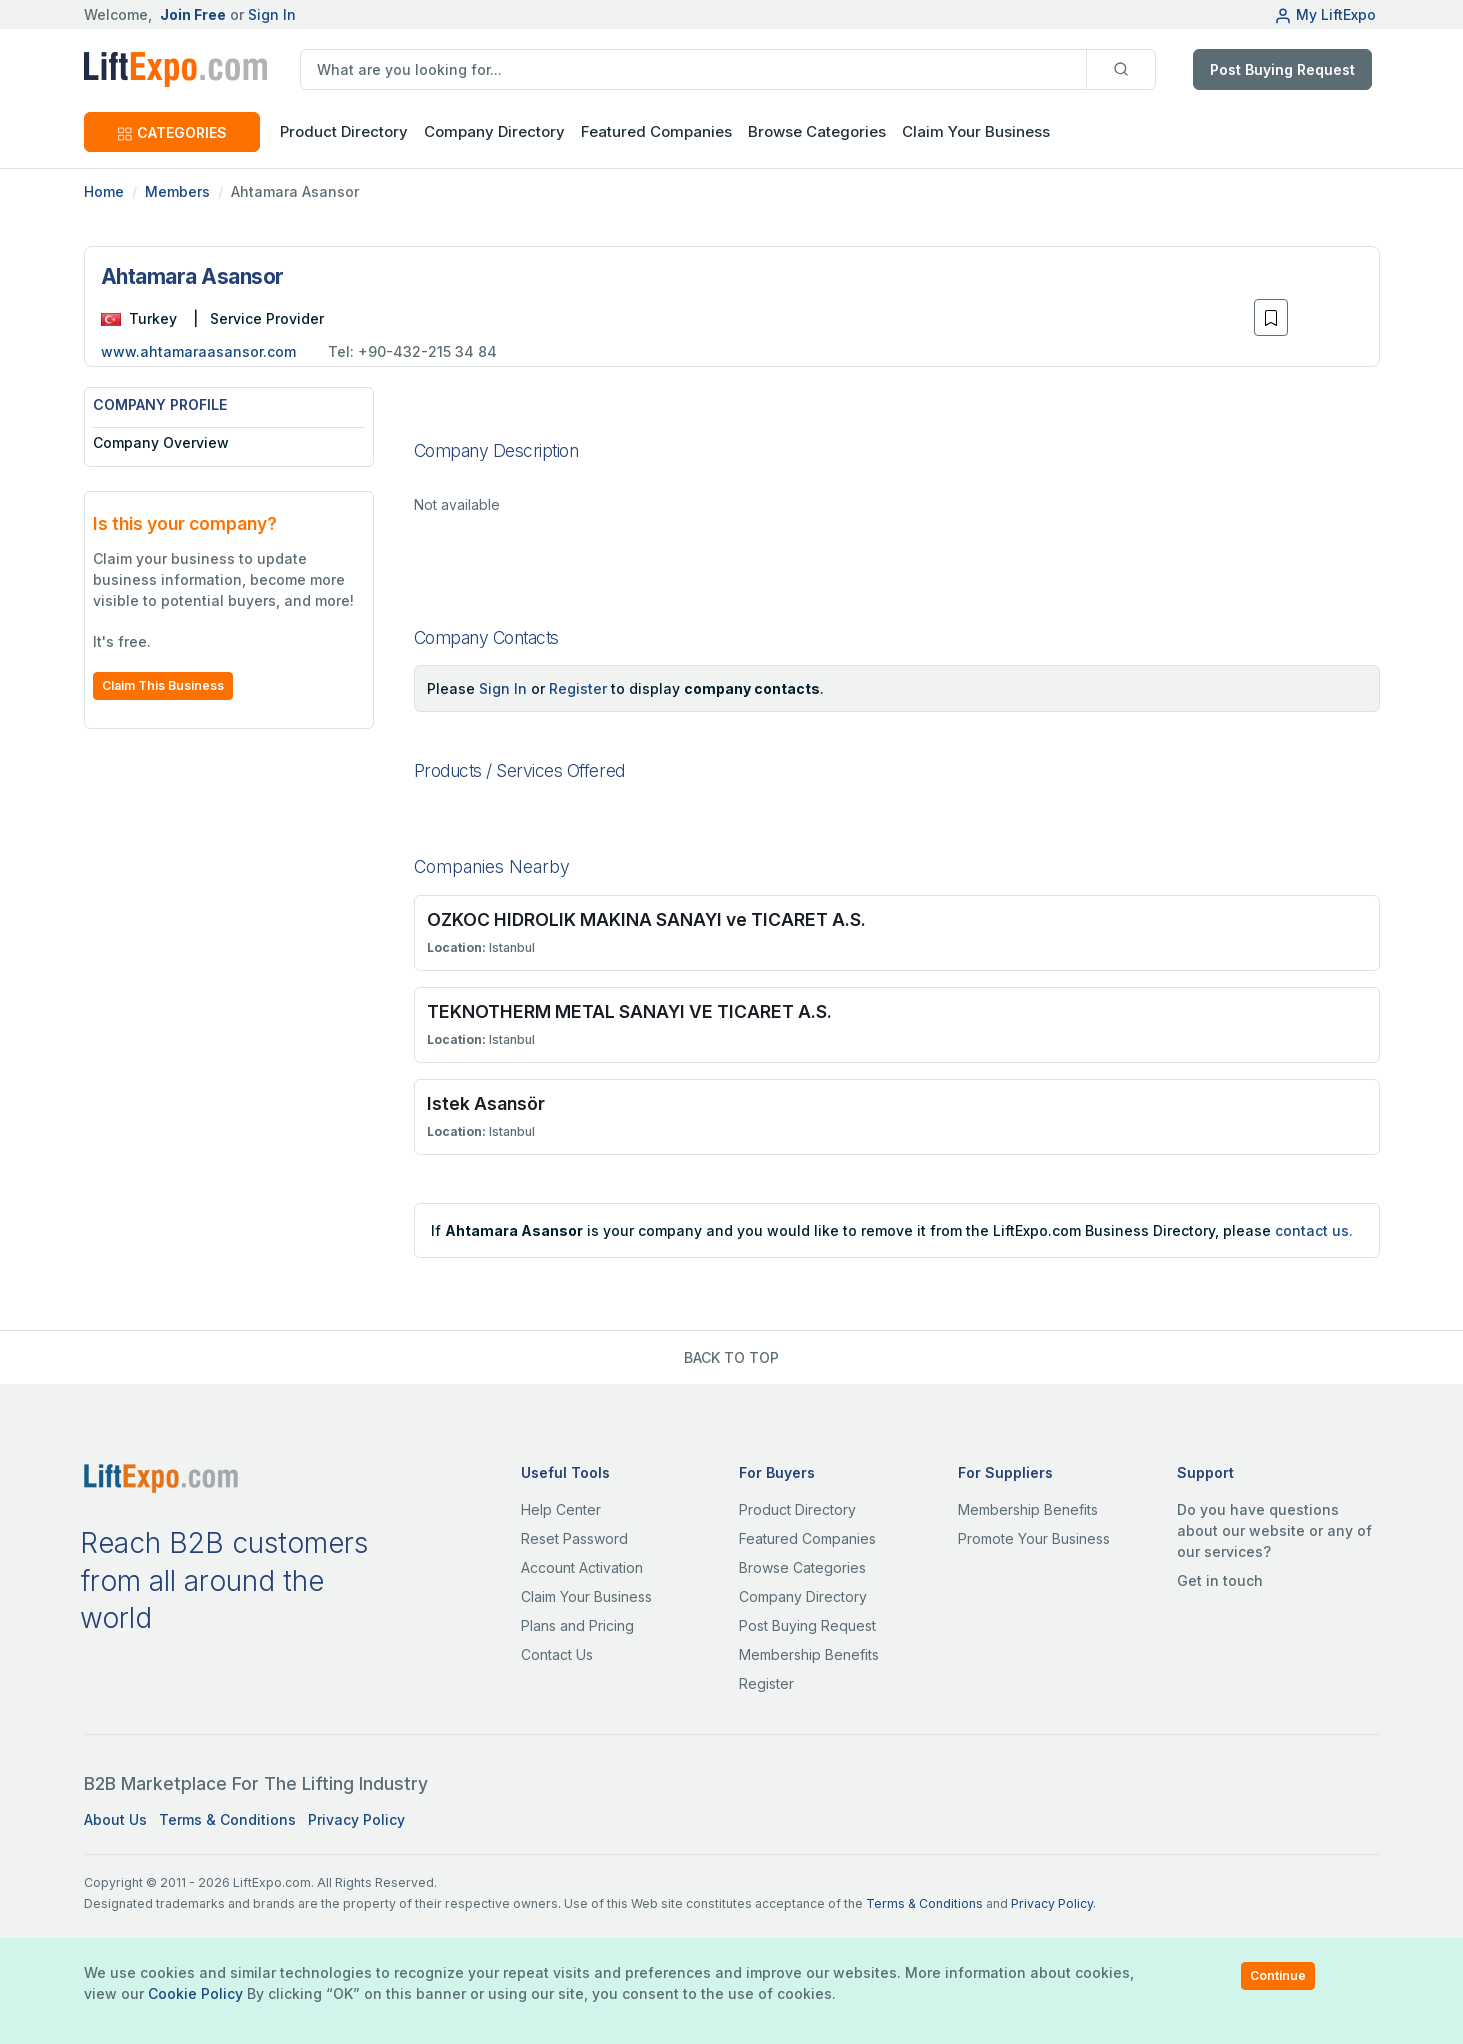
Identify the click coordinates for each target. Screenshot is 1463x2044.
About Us (115, 1819)
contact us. (1314, 1230)
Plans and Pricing (577, 1625)
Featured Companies (656, 131)
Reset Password (574, 1538)
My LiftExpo (1325, 14)
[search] (693, 69)
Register (578, 688)
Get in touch (1220, 1580)
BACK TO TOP (731, 1357)
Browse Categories (817, 131)
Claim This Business (163, 685)
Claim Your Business (976, 131)
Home (104, 191)
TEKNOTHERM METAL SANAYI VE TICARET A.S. (629, 1011)
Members (177, 191)
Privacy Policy (356, 1819)
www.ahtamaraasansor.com (198, 351)
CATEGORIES (172, 132)
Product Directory (797, 1509)
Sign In (272, 14)
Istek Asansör (486, 1103)
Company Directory (494, 131)
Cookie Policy (195, 1993)
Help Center (561, 1509)
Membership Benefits (809, 1654)
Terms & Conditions (227, 1819)
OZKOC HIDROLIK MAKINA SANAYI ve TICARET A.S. (646, 919)
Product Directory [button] (344, 131)
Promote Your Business (1034, 1538)
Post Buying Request (1282, 69)
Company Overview (161, 442)
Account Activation (582, 1567)
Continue (1278, 1975)
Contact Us (557, 1654)
